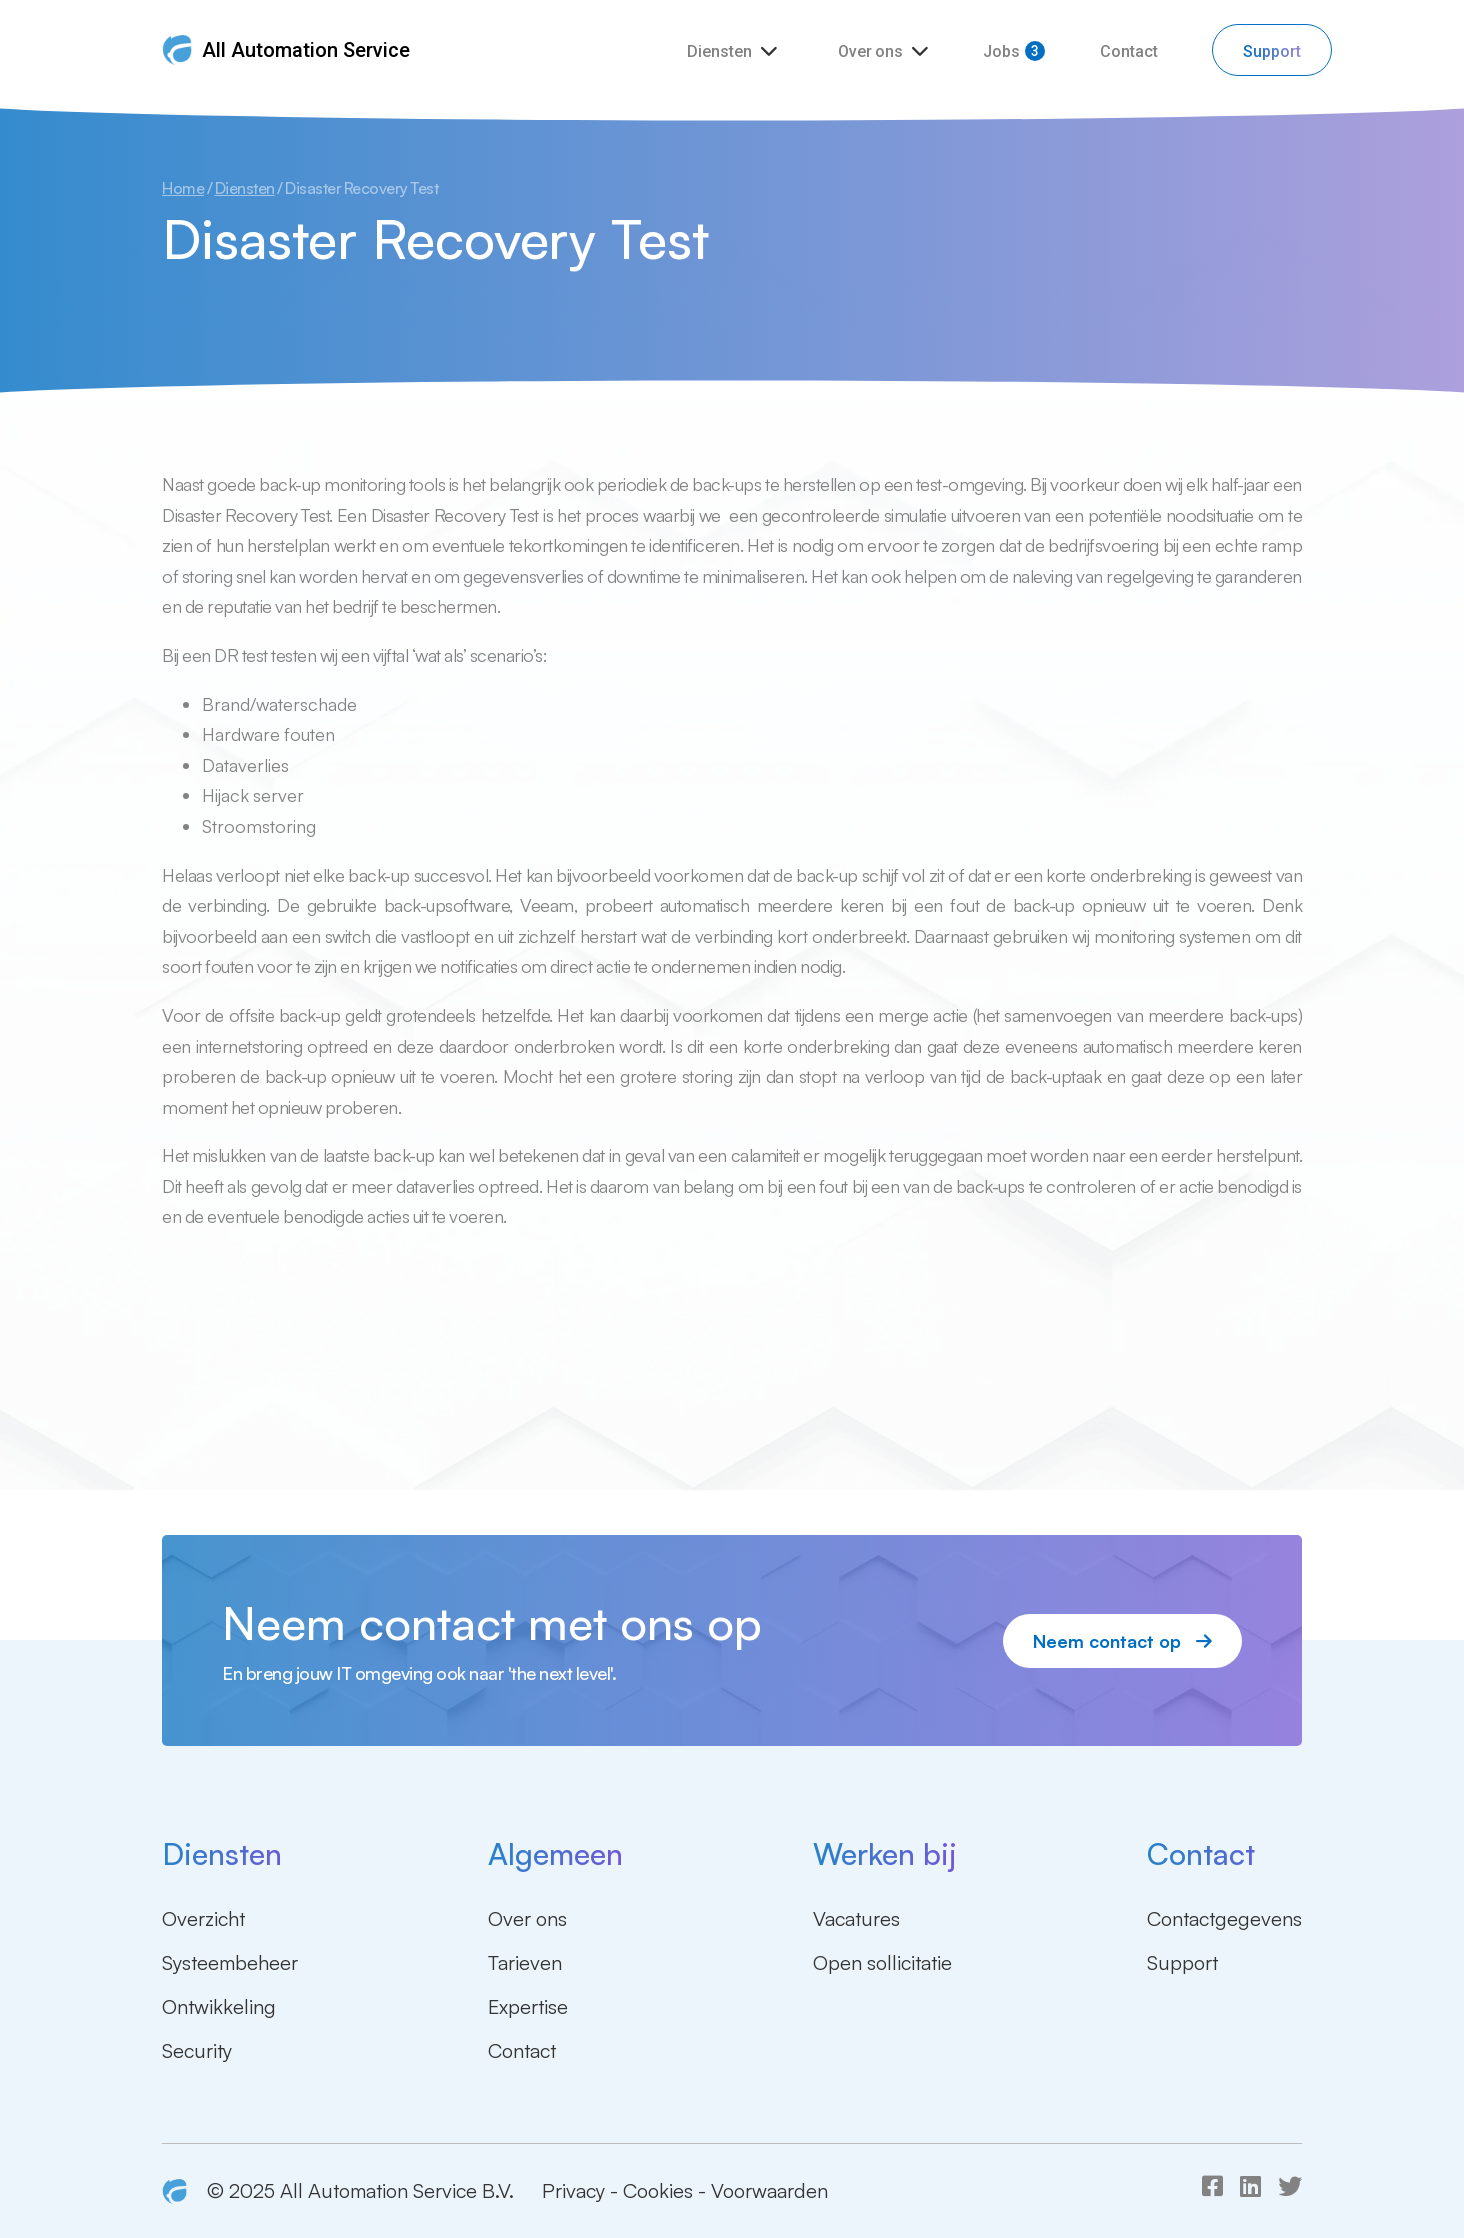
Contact (1129, 51)
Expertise (528, 2006)
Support (1272, 51)
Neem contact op (1122, 1641)
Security (197, 2050)
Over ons (872, 51)
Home (183, 188)
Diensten (721, 51)
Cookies (658, 2190)
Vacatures (856, 1918)
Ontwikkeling (219, 2006)
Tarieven (525, 1962)
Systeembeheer (230, 1962)
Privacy (573, 2190)
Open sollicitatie (882, 1962)
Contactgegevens (1224, 1918)
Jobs (1001, 51)
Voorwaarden (769, 2190)
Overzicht (203, 1918)
